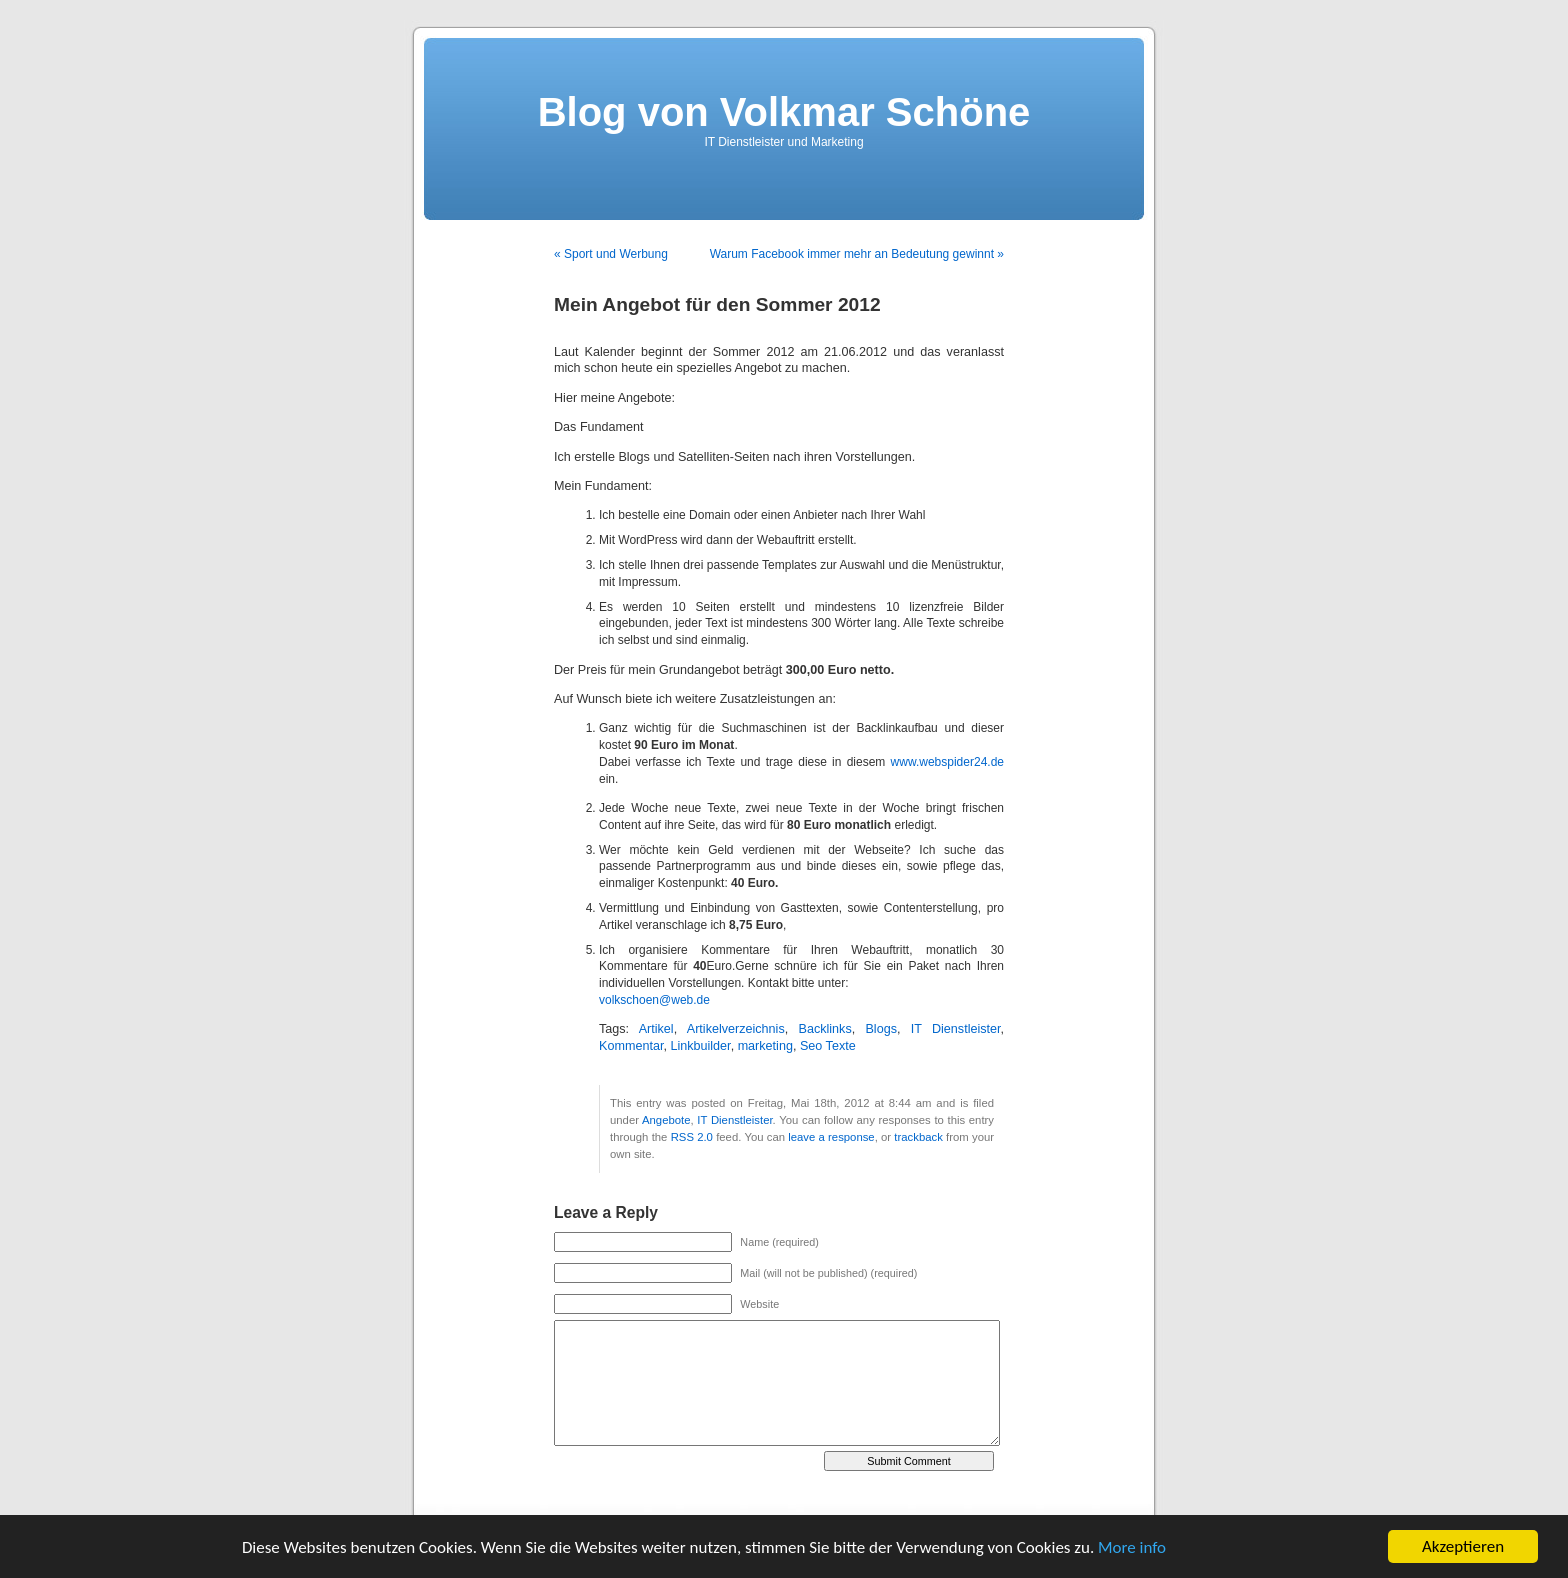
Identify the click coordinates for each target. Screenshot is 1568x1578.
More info (1132, 1547)
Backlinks (824, 1029)
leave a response (831, 1137)
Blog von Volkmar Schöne (784, 112)
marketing (765, 1046)
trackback (918, 1137)
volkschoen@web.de (654, 1000)
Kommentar (631, 1046)
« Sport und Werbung (611, 254)
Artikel (656, 1029)
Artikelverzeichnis (736, 1029)
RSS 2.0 (692, 1137)
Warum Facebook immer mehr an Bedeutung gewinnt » (857, 254)
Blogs (881, 1029)
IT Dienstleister (956, 1029)
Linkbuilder (700, 1046)
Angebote (666, 1120)
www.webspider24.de (947, 762)
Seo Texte (828, 1046)
